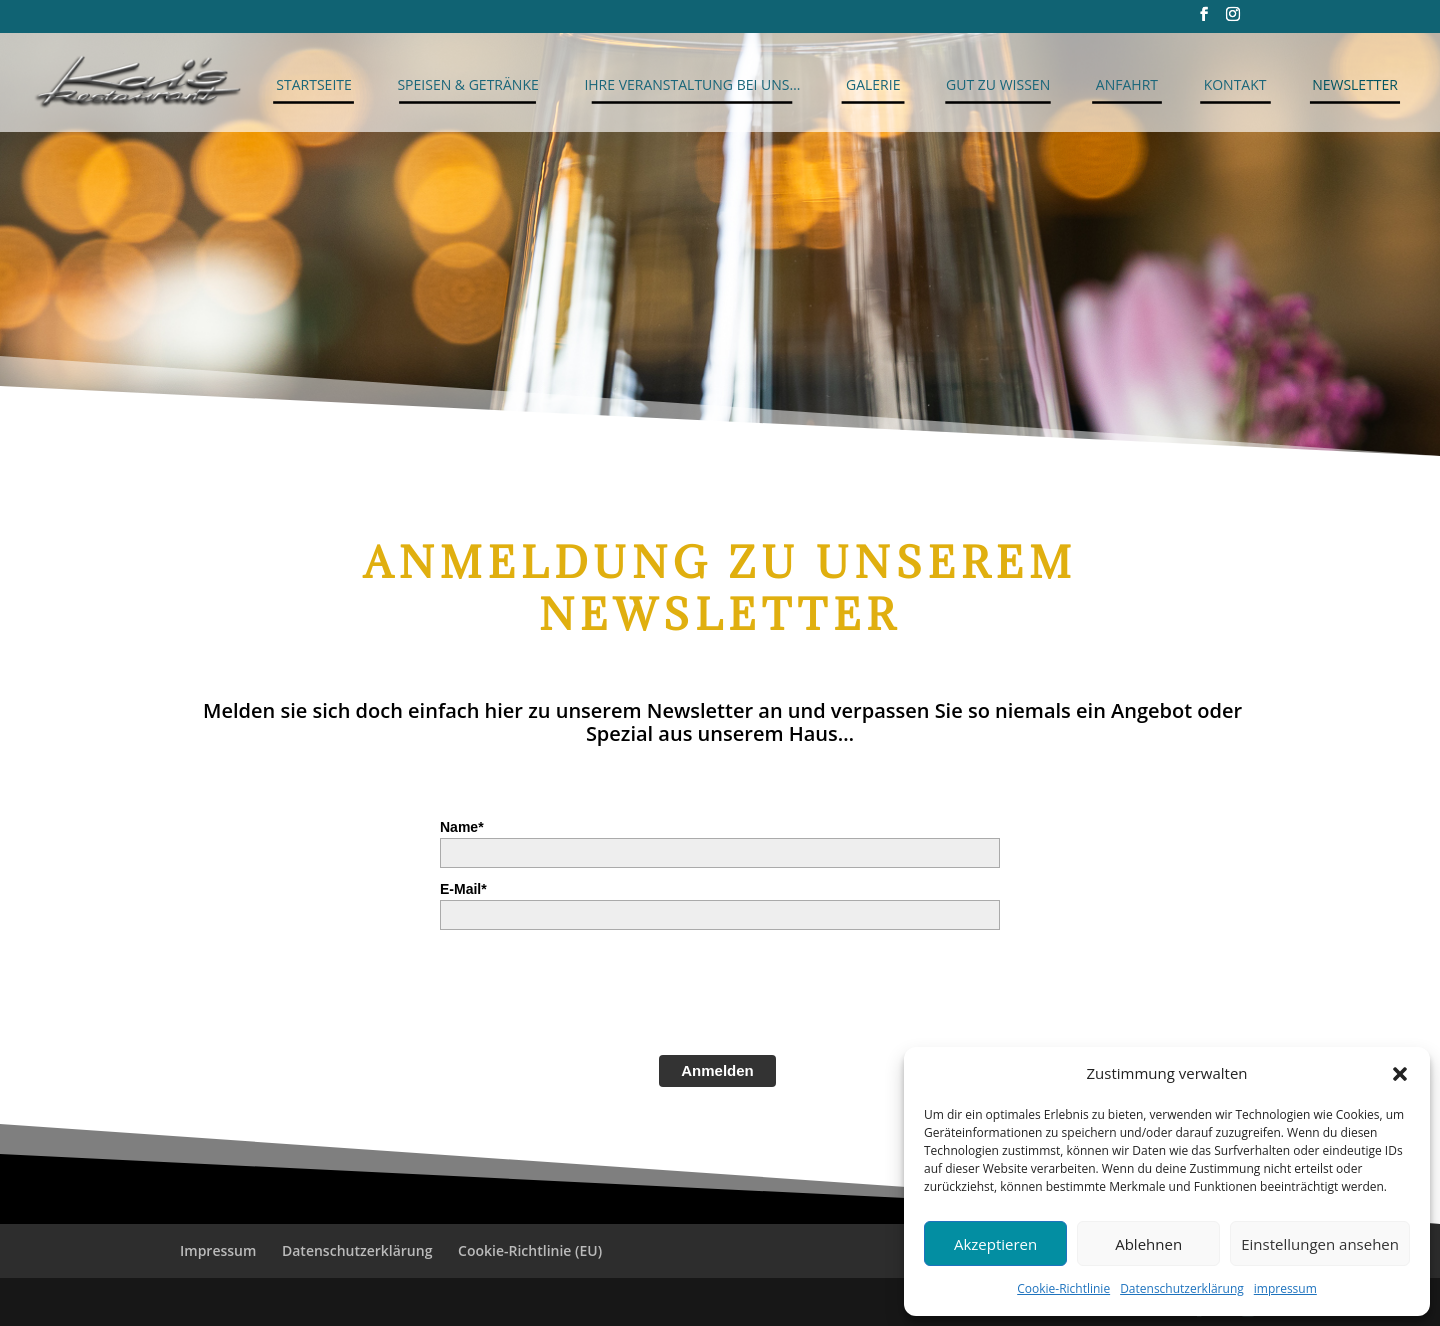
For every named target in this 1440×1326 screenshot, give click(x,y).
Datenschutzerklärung (1182, 1288)
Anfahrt (1127, 84)
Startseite (313, 84)
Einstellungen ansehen (1320, 1244)
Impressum (218, 1250)
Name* (462, 827)
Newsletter (1355, 84)
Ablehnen (1148, 1244)
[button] (1400, 1074)
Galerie (873, 84)
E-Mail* (463, 889)
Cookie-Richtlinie (1063, 1288)
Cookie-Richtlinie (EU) (530, 1250)
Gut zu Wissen (998, 84)
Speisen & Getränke (467, 84)
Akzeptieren (995, 1244)
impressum (1285, 1288)
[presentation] (592, 990)
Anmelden (717, 1070)
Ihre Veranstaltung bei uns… (692, 84)
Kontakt (1235, 84)
